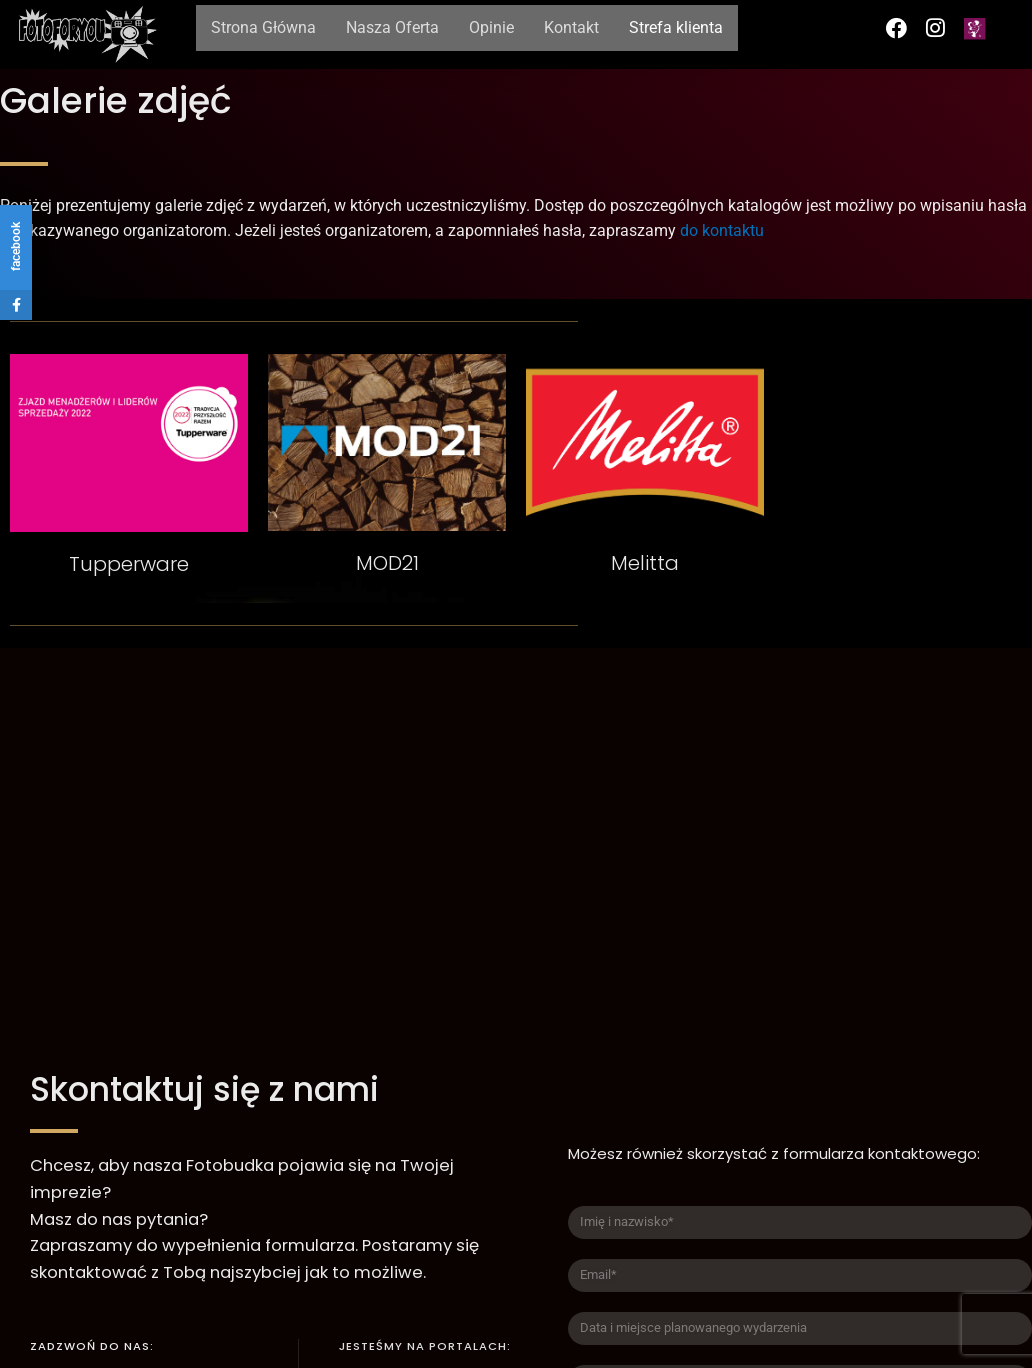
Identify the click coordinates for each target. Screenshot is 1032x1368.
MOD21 (387, 563)
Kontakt (571, 27)
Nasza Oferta (392, 27)
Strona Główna (263, 27)
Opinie (491, 27)
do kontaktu (722, 230)
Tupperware (129, 564)
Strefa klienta (676, 27)
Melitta (645, 563)
